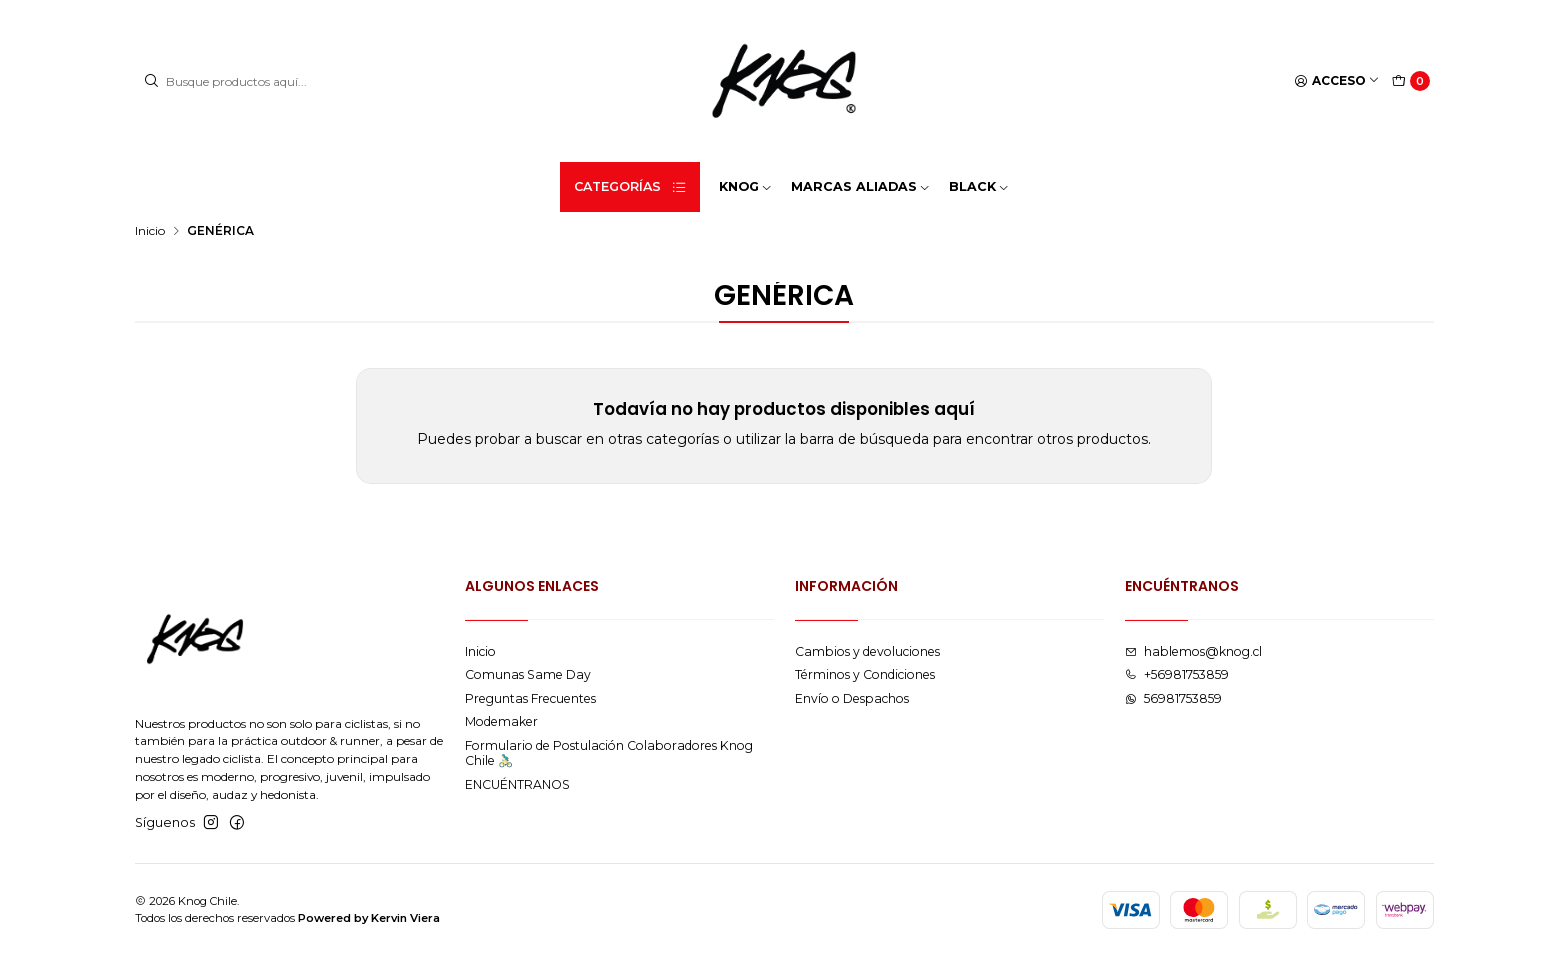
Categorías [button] (631, 187)
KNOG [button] (746, 186)
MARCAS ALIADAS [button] (861, 186)
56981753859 (1173, 698)
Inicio (150, 231)
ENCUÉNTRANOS (517, 784)
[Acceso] (1337, 81)
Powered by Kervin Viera (369, 918)
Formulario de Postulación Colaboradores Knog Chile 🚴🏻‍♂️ (609, 753)
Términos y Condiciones (865, 674)
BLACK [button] (979, 186)
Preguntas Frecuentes (530, 698)
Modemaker (501, 721)
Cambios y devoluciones (867, 651)
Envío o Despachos (852, 698)
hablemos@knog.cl (1193, 651)
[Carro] (1411, 81)
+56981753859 (1177, 674)
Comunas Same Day (528, 674)
